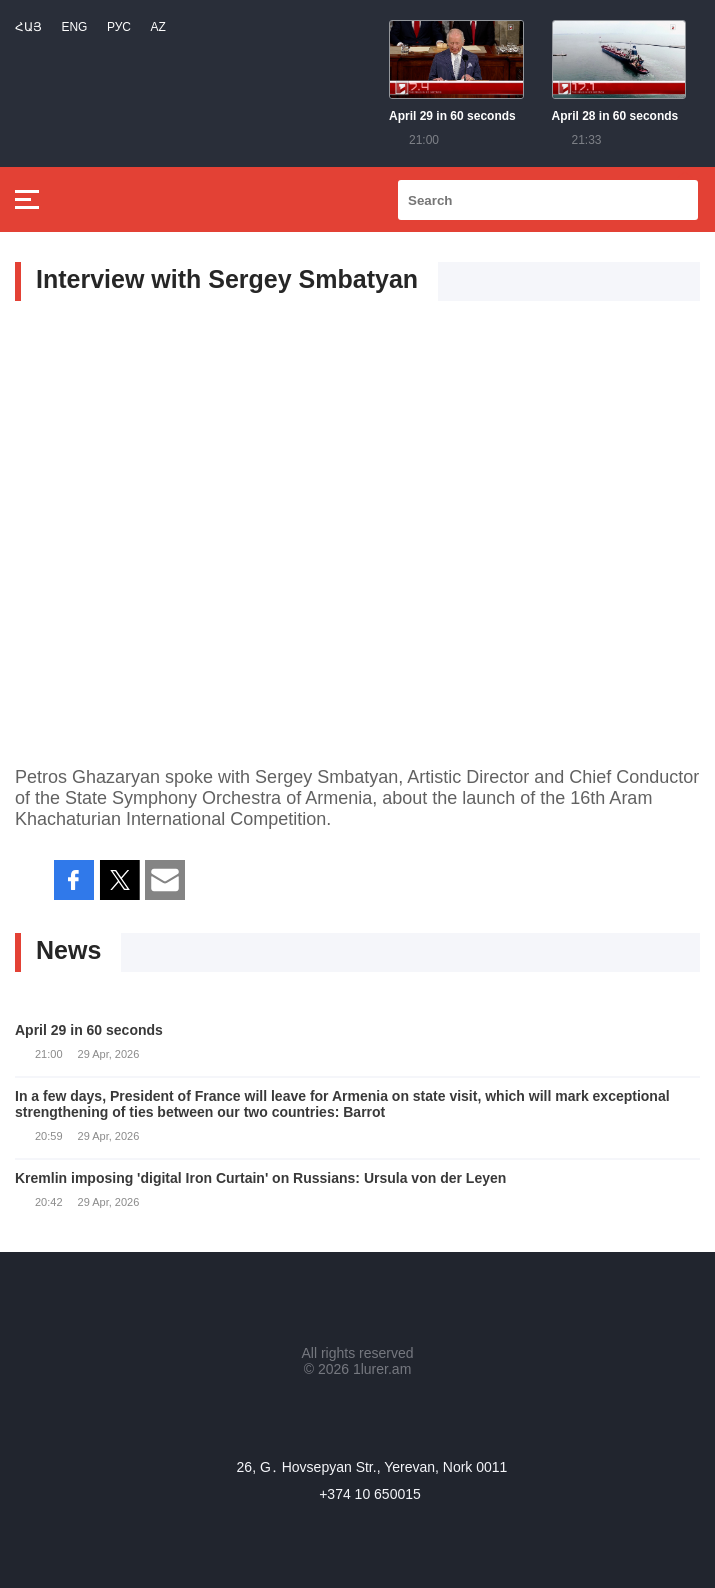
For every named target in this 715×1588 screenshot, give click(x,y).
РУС (119, 27)
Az (157, 27)
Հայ (28, 27)
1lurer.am (382, 1369)
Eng (74, 27)
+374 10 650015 (370, 1494)
